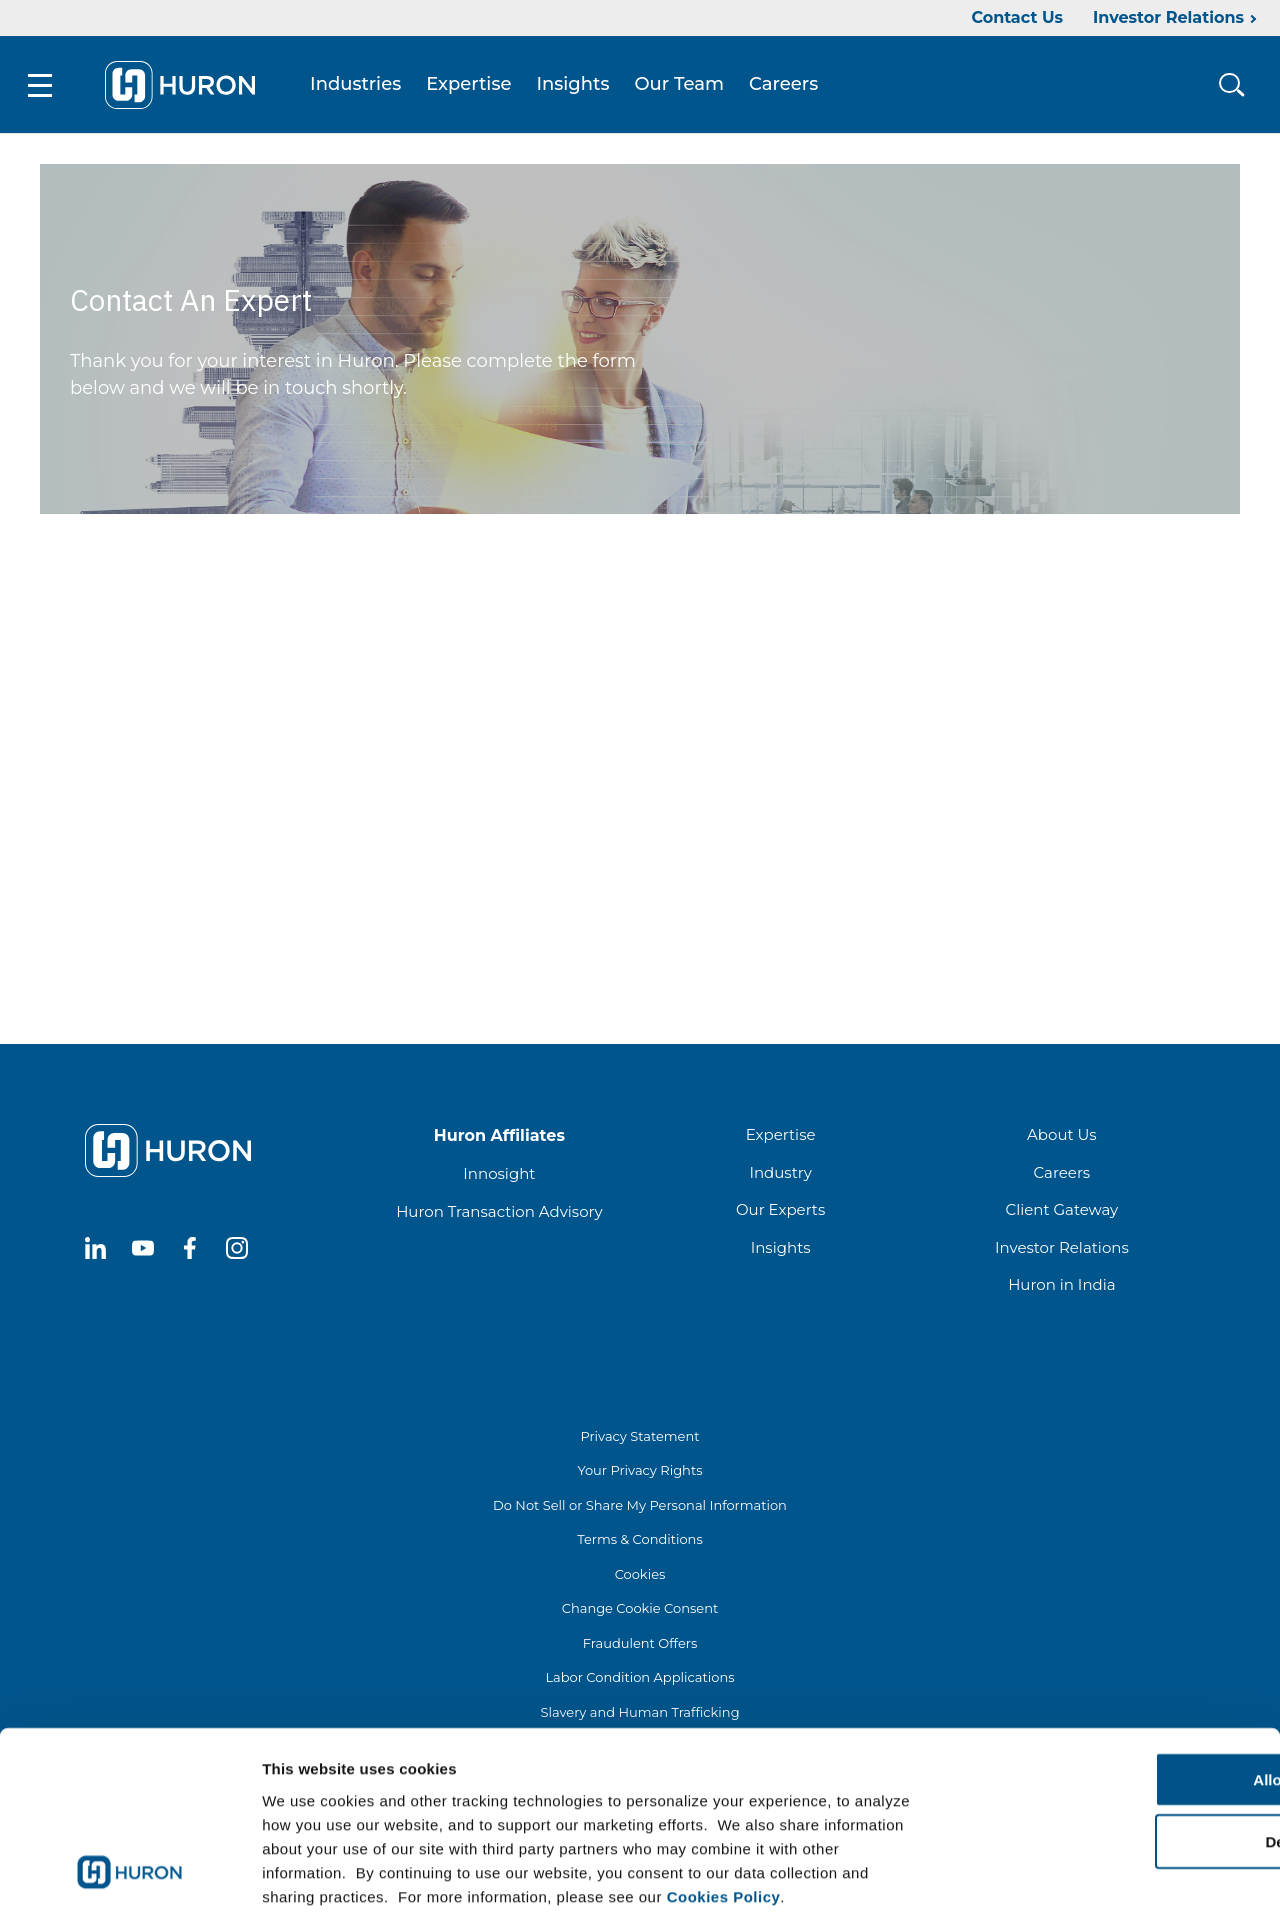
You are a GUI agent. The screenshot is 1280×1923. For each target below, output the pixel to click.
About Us (1062, 1137)
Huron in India (1061, 1287)
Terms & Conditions (639, 1542)
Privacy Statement (639, 1439)
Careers (787, 86)
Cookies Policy (724, 1802)
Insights (577, 86)
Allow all (1113, 1685)
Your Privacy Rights (639, 1473)
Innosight (499, 1176)
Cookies (640, 1577)
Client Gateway (1062, 1212)
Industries (359, 86)
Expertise (472, 86)
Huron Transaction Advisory (499, 1214)
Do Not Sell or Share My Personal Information (640, 1508)
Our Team (684, 86)
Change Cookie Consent (640, 1611)
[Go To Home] (184, 86)
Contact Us (1017, 17)
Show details (1049, 1883)
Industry (780, 1175)
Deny (1113, 1748)
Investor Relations (1168, 17)
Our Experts (780, 1212)
